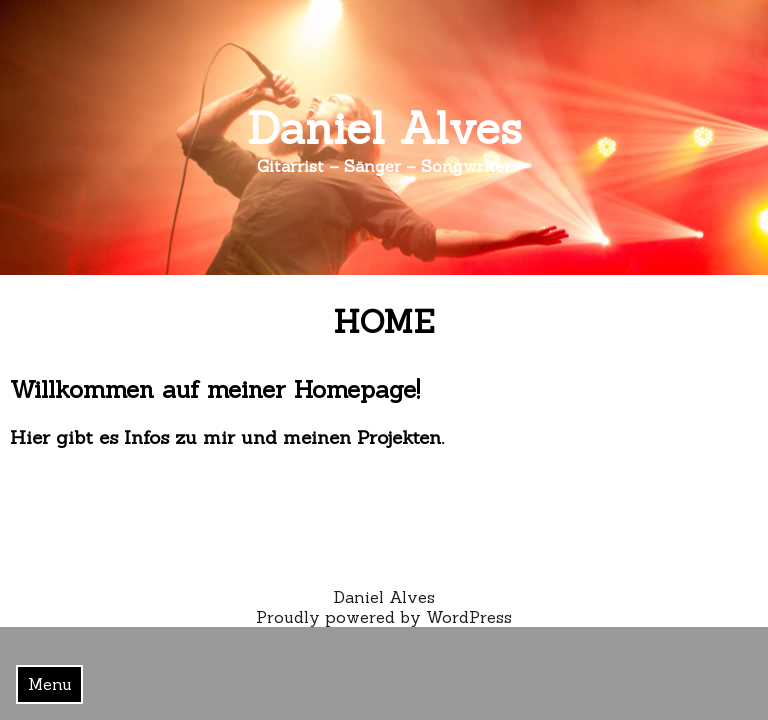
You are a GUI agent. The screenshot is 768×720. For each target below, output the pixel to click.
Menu (50, 684)
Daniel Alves (384, 127)
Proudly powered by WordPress (384, 617)
